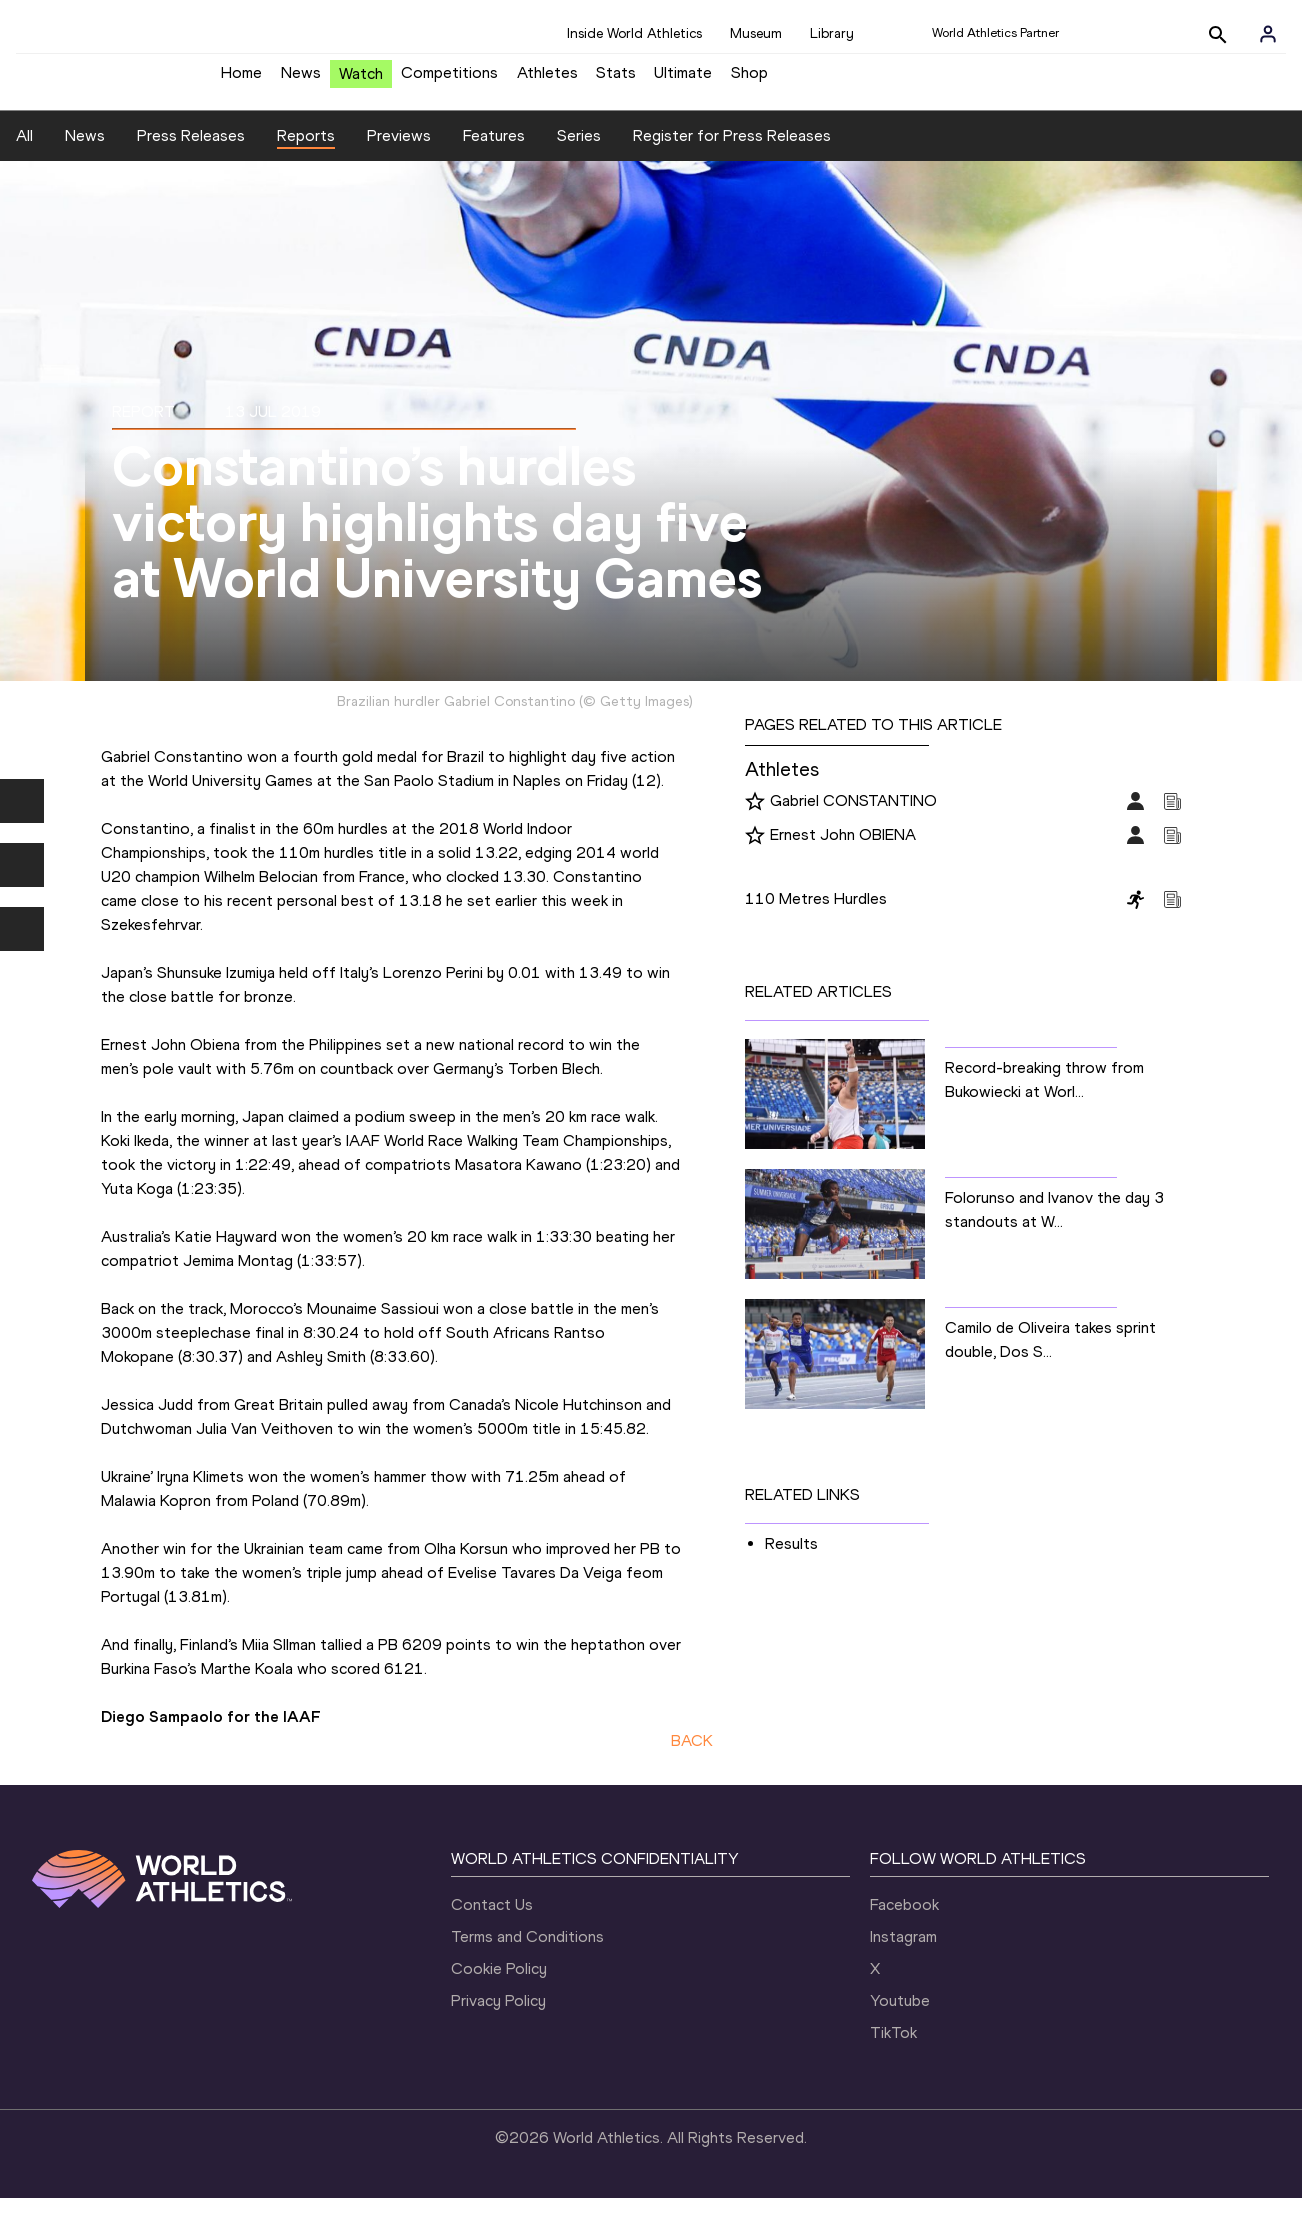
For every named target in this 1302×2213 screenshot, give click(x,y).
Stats (616, 80)
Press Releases (191, 150)
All (24, 150)
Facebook (904, 1919)
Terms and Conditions (527, 1951)
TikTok (893, 2047)
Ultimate (683, 80)
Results (791, 1559)
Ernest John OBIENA (843, 850)
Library (832, 33)
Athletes (547, 80)
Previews (399, 150)
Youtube (900, 2015)
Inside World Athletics (634, 33)
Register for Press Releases (732, 150)
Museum (756, 33)
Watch (361, 81)
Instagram (903, 1951)
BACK (692, 1755)
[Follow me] (755, 818)
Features (494, 150)
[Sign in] (1268, 34)
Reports (306, 150)
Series (579, 150)
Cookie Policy (499, 1983)
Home (241, 80)
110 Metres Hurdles (816, 914)
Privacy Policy (498, 2015)
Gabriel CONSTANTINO (853, 816)
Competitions (449, 80)
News (301, 80)
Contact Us (492, 1919)
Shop (749, 80)
